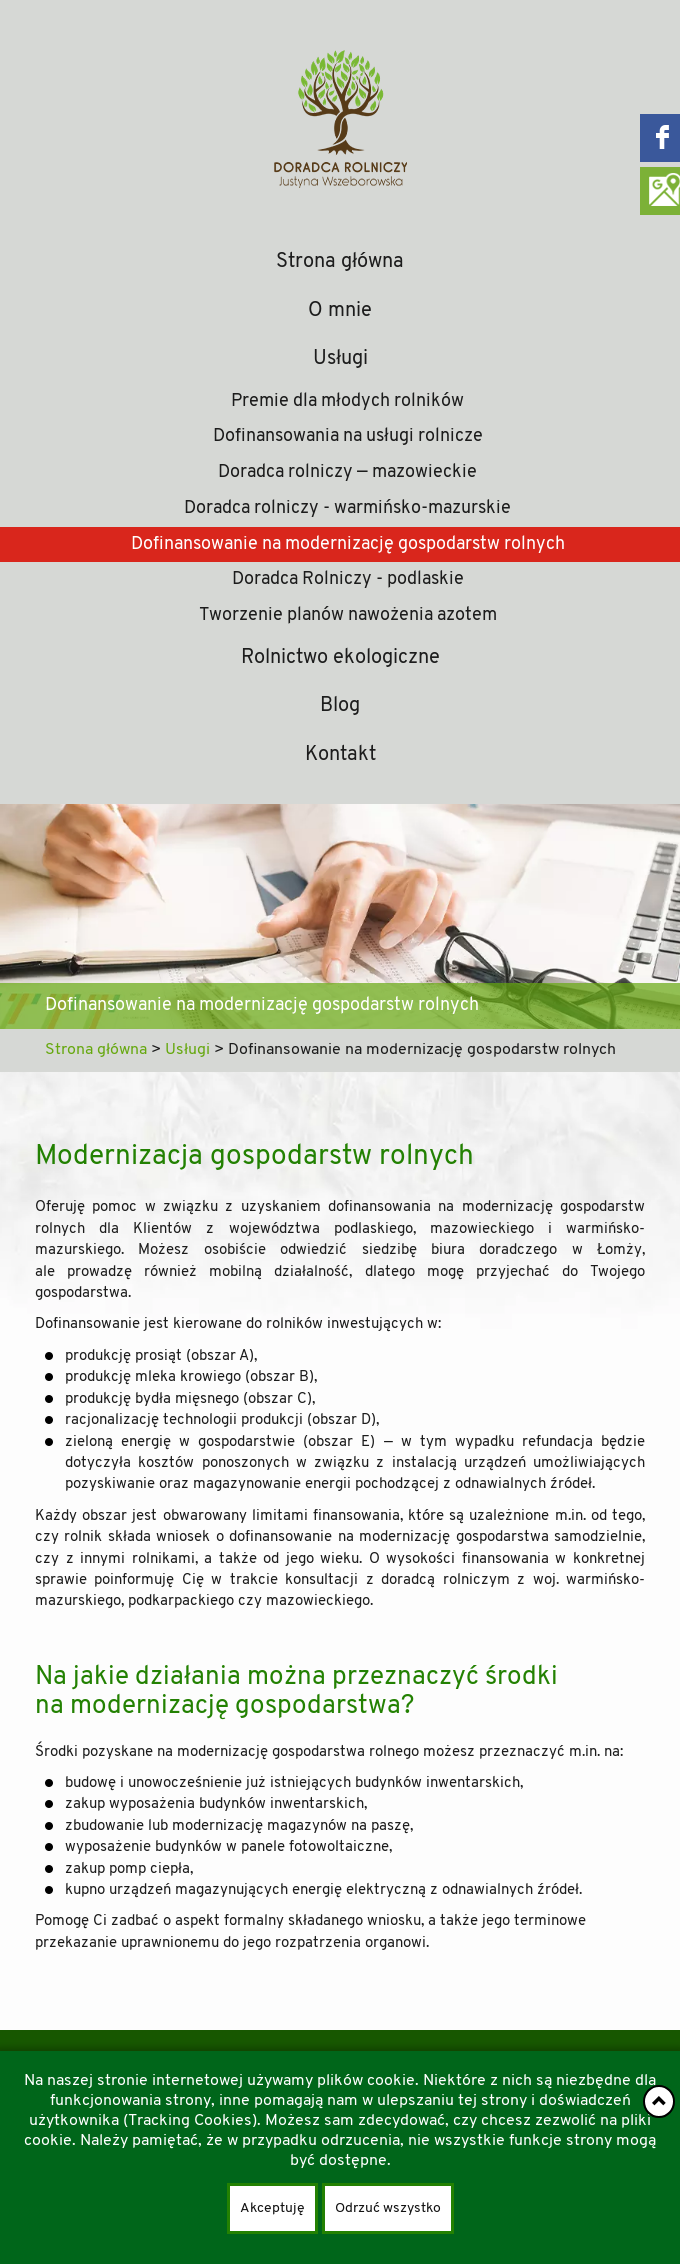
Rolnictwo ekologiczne (340, 658)
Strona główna (340, 262)
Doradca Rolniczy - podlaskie (348, 579)
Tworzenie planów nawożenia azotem (348, 615)
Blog (340, 706)
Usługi (340, 359)
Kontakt (340, 755)
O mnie (340, 311)
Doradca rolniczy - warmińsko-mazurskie (347, 508)
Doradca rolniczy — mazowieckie (347, 472)
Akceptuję (272, 2208)
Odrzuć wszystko (388, 2208)
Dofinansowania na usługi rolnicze (348, 436)
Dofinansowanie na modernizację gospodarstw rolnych (348, 544)
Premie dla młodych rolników (347, 401)
